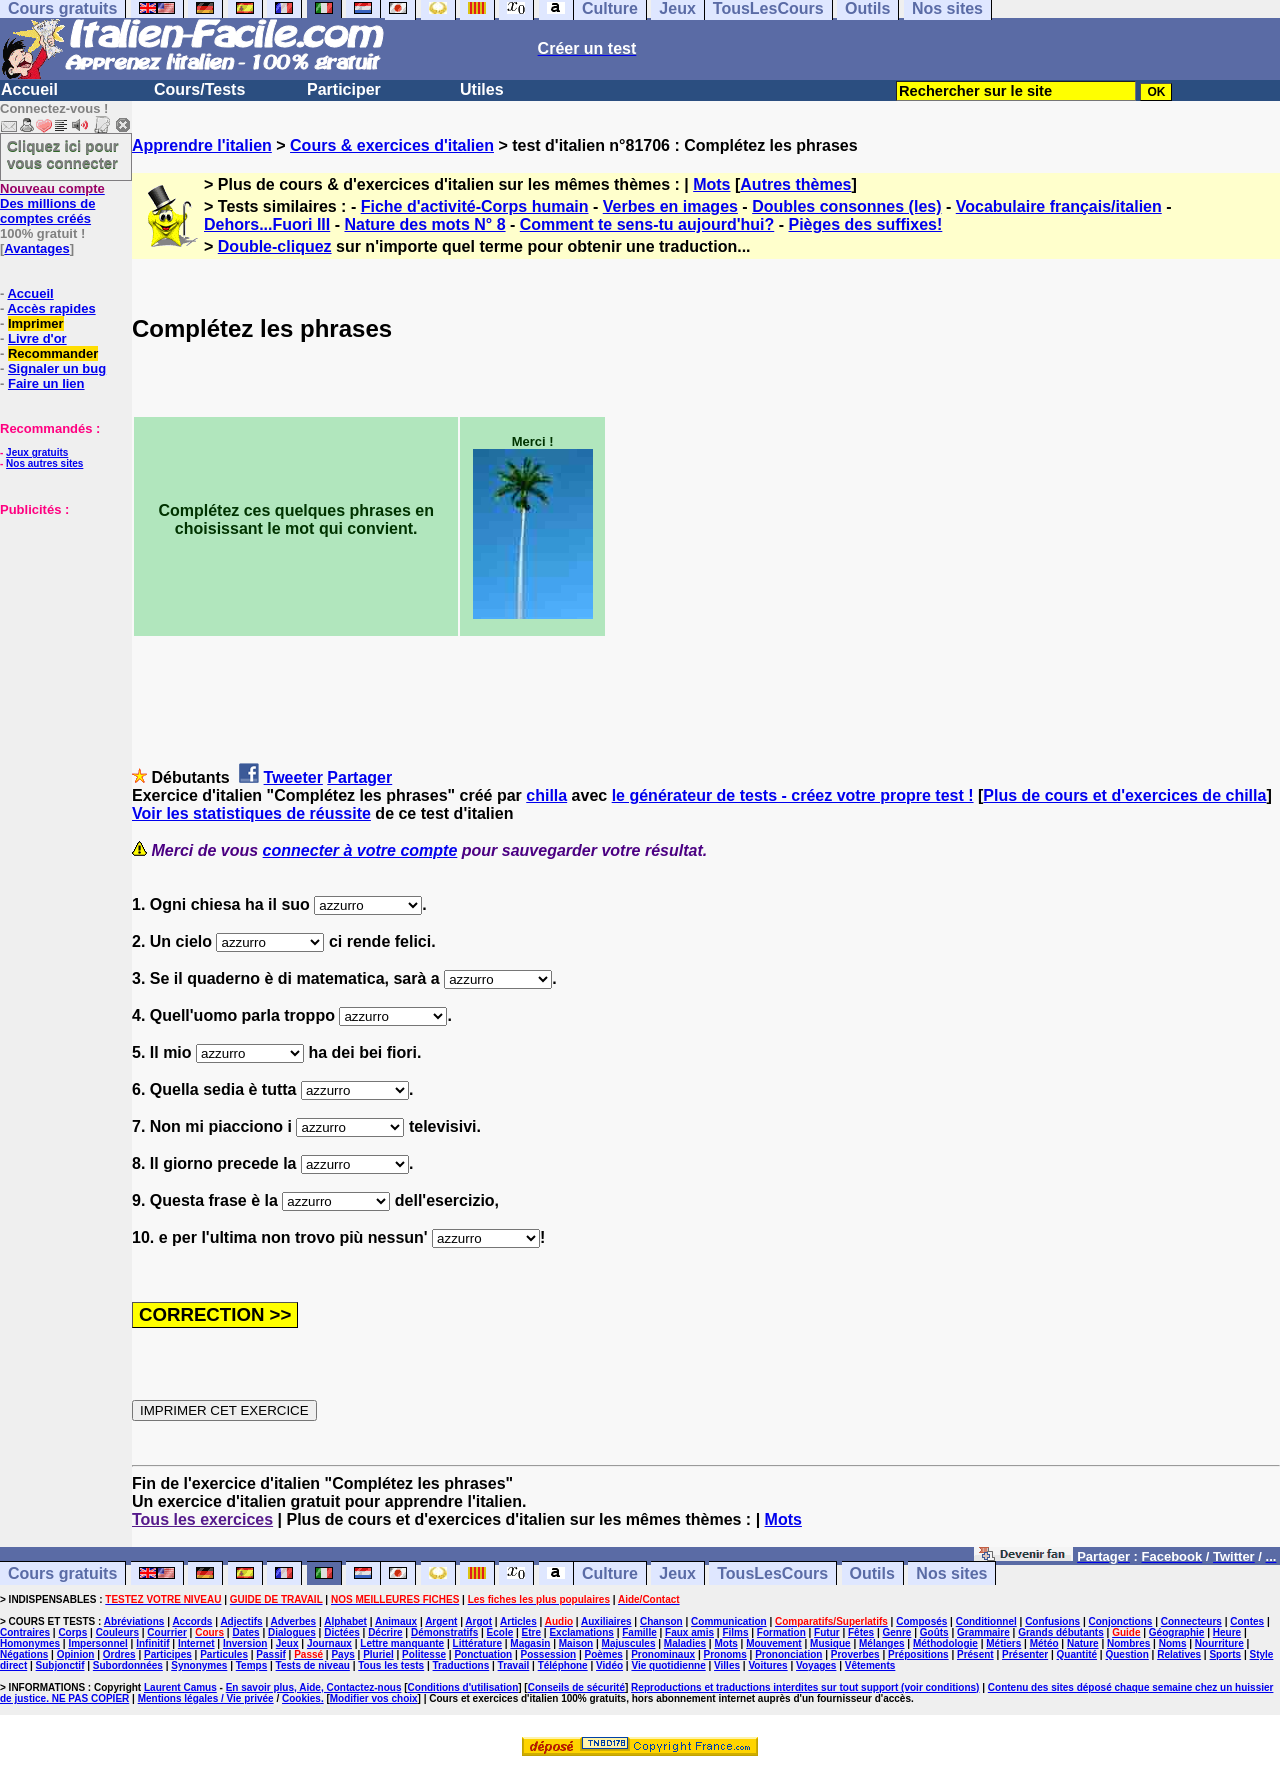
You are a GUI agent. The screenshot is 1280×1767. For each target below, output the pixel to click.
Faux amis (689, 1632)
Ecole (500, 1632)
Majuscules (629, 1643)
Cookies (301, 1698)
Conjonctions (1121, 1621)
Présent (975, 1654)
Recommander (53, 353)
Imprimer (36, 323)
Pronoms (724, 1654)
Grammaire (983, 1632)
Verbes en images (670, 206)
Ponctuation (483, 1654)
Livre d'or (37, 338)
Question (1126, 1654)
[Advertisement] (60, 617)
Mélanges (882, 1643)
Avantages (36, 248)
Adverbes (294, 1621)
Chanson (661, 1621)
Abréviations (134, 1621)
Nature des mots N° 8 (424, 224)
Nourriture (1219, 1643)
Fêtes (861, 1632)
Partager (359, 777)
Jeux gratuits (37, 452)
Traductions (461, 1665)
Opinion (76, 1654)
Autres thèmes (795, 184)
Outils (872, 1573)
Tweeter (293, 777)
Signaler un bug (57, 368)
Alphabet (345, 1621)
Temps (252, 1665)
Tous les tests (391, 1665)
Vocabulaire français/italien (1059, 206)
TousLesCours (772, 1573)
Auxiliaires (606, 1621)
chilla (546, 795)
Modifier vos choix (374, 1698)
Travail (514, 1665)
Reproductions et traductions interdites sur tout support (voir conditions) (805, 1687)
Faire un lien (46, 383)
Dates (245, 1632)
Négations (24, 1654)
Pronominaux (663, 1654)
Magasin (530, 1643)
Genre (897, 1632)
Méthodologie (945, 1643)
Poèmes (603, 1654)
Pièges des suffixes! (865, 224)
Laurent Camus (180, 1687)
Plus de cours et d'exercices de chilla (1124, 795)
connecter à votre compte (360, 850)
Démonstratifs (444, 1632)
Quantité (1077, 1654)
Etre (531, 1632)
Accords (192, 1621)
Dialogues (292, 1632)
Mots (711, 184)
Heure (1227, 1632)
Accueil (29, 89)
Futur (827, 1632)
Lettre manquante (402, 1643)
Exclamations (581, 1632)
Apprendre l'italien (202, 145)
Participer (344, 89)
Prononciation (788, 1654)
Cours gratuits (62, 1573)
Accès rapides (51, 308)
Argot (478, 1621)
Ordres (119, 1654)
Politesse (424, 1654)
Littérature (477, 1643)
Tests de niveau (313, 1665)
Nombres (1128, 1643)
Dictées (342, 1632)
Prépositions (918, 1654)
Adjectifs (241, 1621)
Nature (1083, 1643)
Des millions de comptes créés (52, 203)
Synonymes (199, 1665)
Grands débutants (1061, 1632)
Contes (1247, 1621)
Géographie (1177, 1632)
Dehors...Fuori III (267, 224)
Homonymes (30, 1643)
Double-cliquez (275, 246)
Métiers (1003, 1643)
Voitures (767, 1665)
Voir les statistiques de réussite (251, 813)
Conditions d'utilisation (463, 1687)
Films (735, 1632)
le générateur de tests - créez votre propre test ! (793, 795)
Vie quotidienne (668, 1665)
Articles (518, 1621)
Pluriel (378, 1654)
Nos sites (951, 1573)
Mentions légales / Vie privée (206, 1698)
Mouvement (774, 1643)
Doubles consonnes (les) (846, 206)
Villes (727, 1665)
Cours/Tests (199, 89)
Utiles (482, 89)
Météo (1044, 1643)
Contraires (25, 1632)
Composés (921, 1621)
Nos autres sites (44, 463)
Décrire (385, 1632)
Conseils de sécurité (576, 1687)
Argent (441, 1621)
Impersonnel (97, 1643)
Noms (1173, 1643)
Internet (196, 1643)
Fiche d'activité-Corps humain (475, 206)
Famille (639, 1632)
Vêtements (870, 1665)
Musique (830, 1643)
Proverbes (855, 1654)
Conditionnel (986, 1621)
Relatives (1179, 1654)
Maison (576, 1643)
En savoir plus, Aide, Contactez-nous (314, 1687)
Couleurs (117, 1632)
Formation (781, 1632)
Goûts (934, 1632)
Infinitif (152, 1643)
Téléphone (563, 1665)
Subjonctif (60, 1665)
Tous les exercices (202, 1519)
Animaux (396, 1621)
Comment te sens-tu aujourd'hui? (647, 224)
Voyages (816, 1665)
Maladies (685, 1643)
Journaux (329, 1643)
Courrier (166, 1632)
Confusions (1052, 1621)
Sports (1225, 1654)
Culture (610, 1573)
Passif (270, 1654)
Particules (224, 1654)
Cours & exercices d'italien (392, 145)
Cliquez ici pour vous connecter (63, 154)
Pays (342, 1654)
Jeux (677, 1573)
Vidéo (609, 1665)
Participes (168, 1654)
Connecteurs (1191, 1621)
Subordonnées (128, 1665)
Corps (72, 1632)
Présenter (1025, 1654)
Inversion (245, 1643)
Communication (729, 1621)
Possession (549, 1654)
